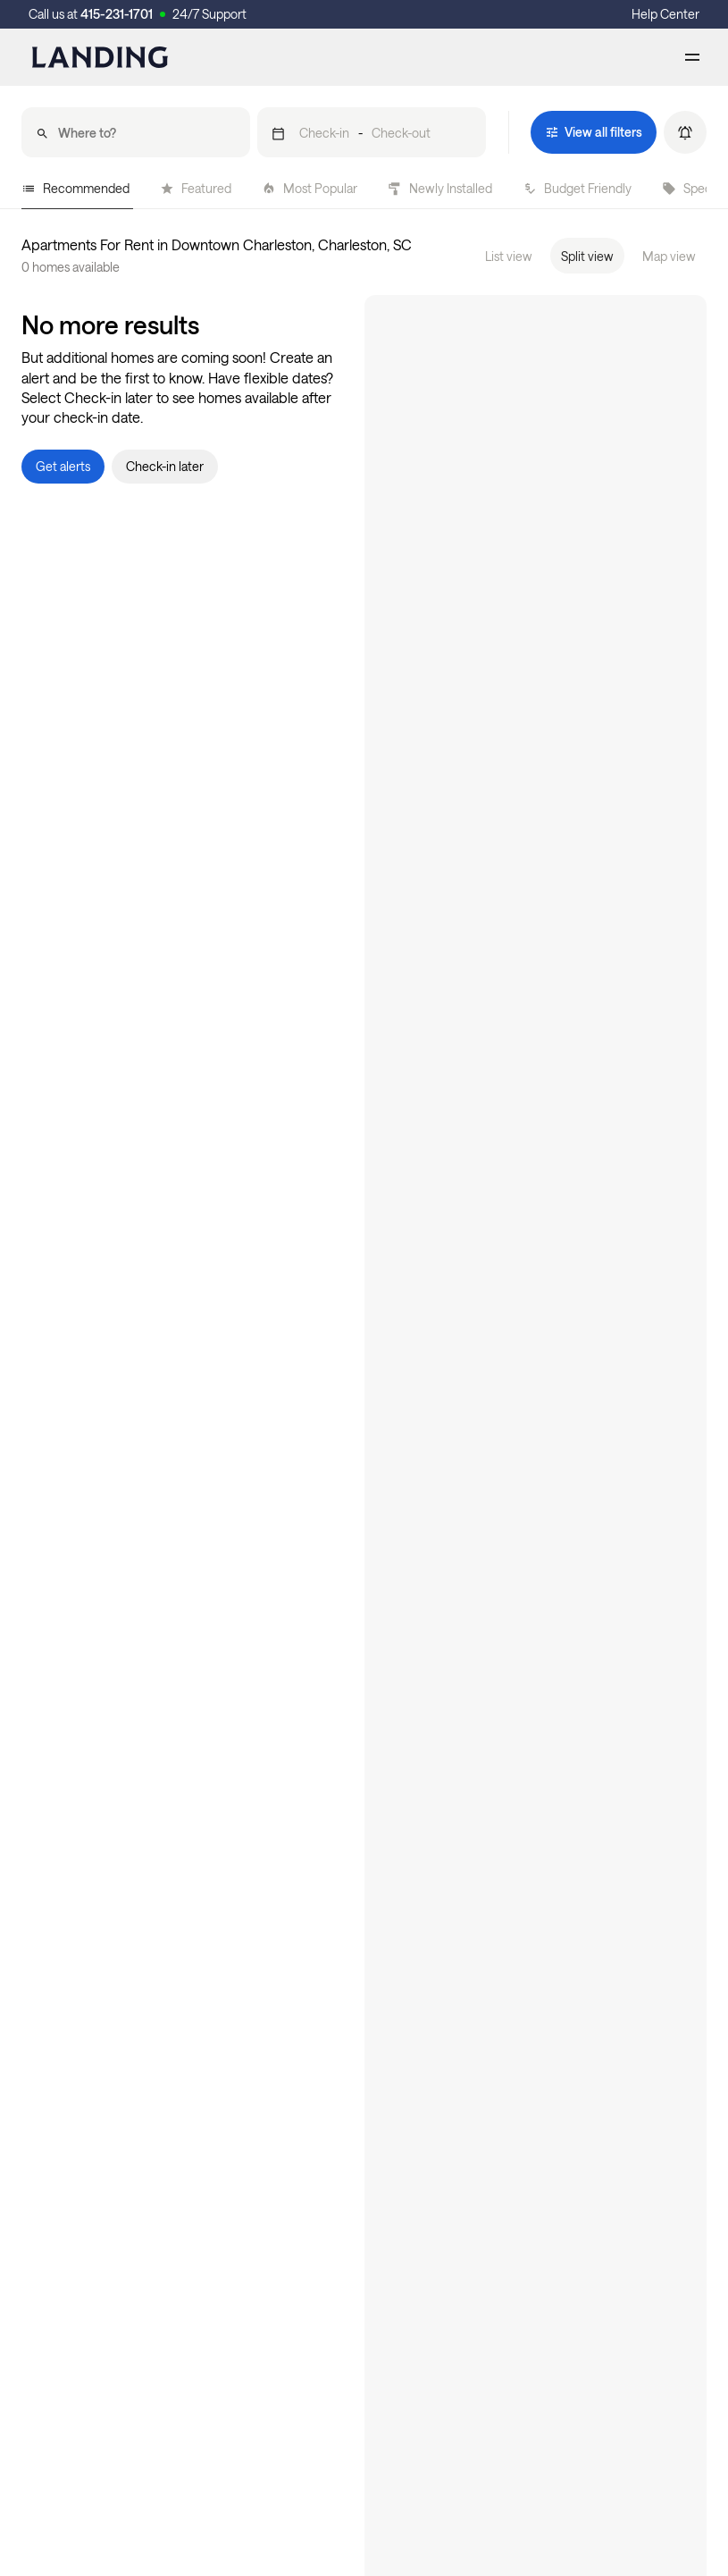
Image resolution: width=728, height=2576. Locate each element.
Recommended (75, 188)
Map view (669, 256)
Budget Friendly (577, 188)
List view (508, 256)
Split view (587, 256)
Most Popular (309, 188)
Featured (195, 188)
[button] (371, 132)
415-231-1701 (116, 13)
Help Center (665, 13)
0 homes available (70, 266)
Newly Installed (440, 188)
